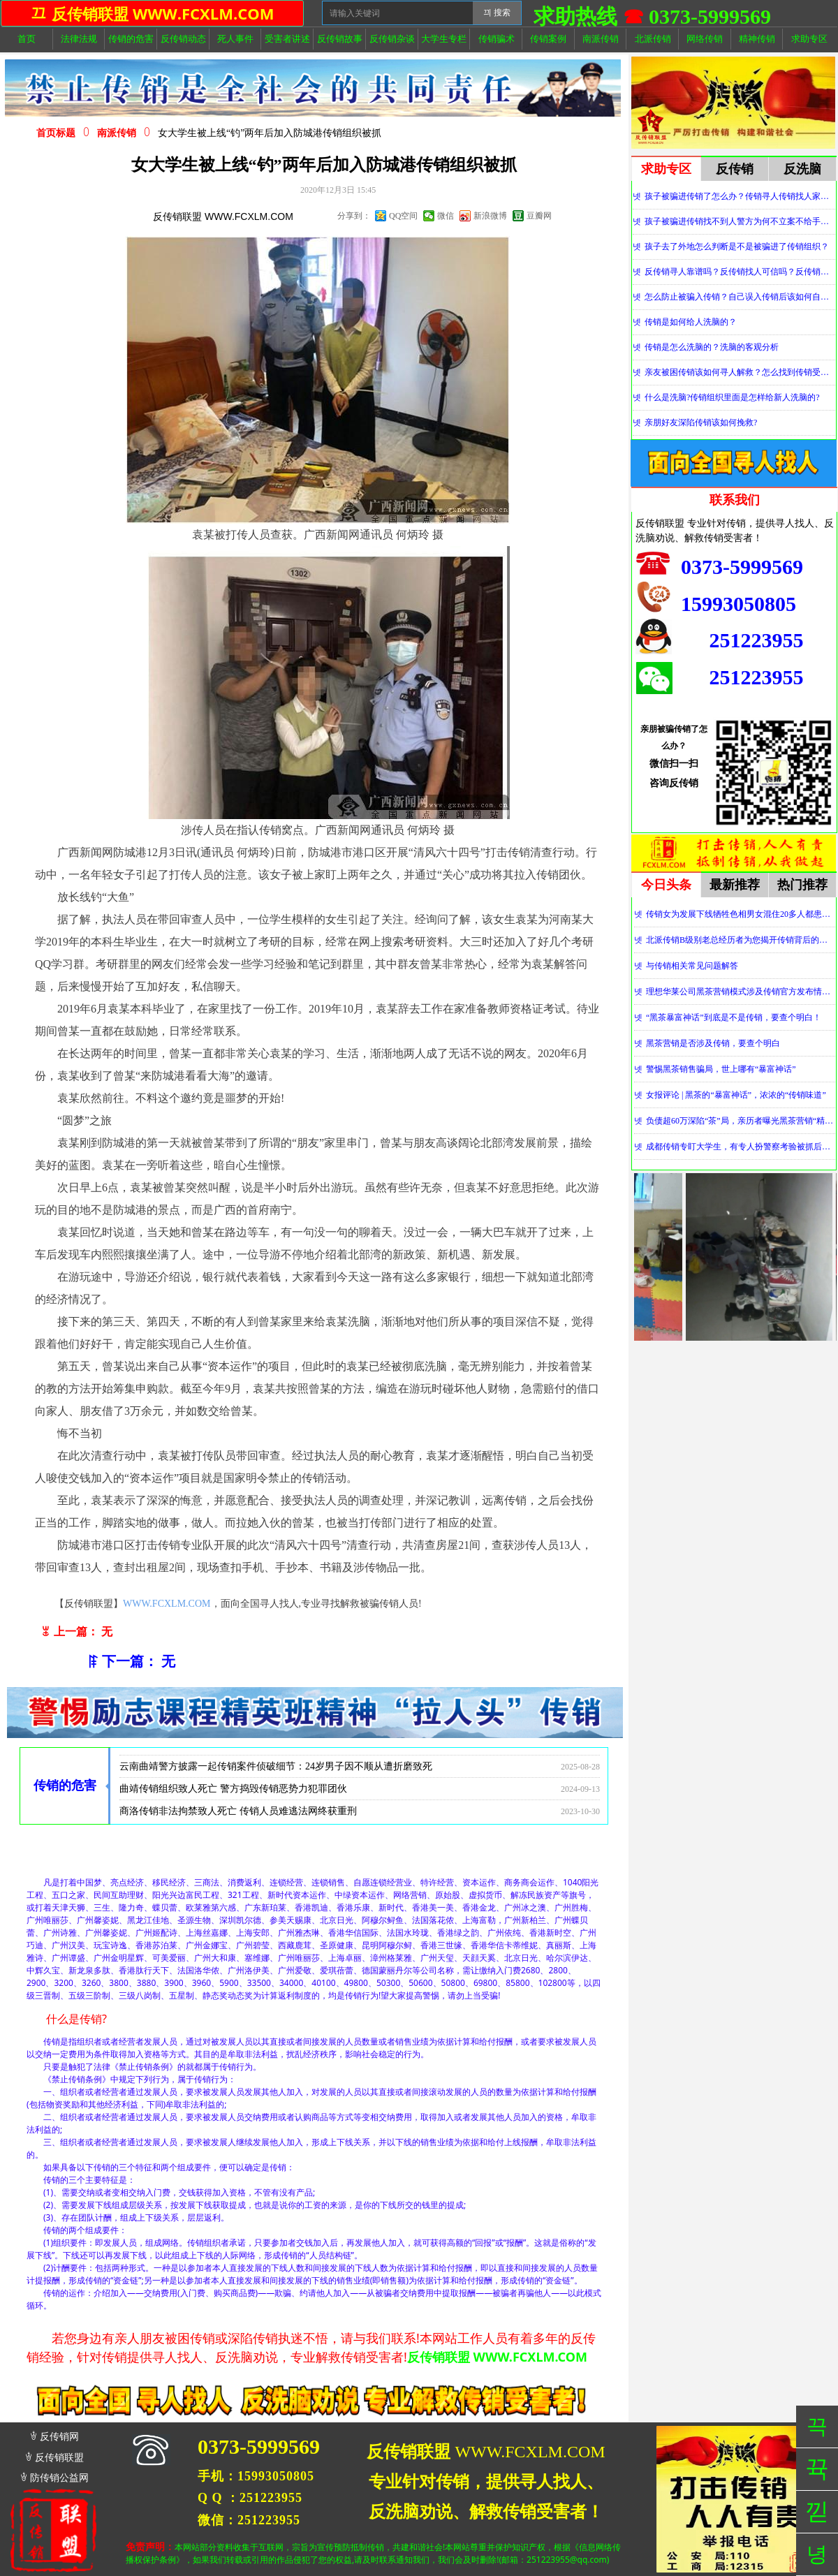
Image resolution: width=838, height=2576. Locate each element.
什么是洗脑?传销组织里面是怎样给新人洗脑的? (732, 397)
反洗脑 (802, 169)
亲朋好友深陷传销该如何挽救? (701, 422)
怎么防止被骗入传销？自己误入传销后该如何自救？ (740, 297)
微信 (445, 216)
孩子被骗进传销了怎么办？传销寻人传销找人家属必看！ (740, 196)
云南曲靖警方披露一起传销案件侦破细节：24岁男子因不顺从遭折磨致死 (275, 1774)
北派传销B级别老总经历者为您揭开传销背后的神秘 (740, 940)
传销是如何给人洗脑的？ (691, 322)
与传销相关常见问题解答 (692, 966)
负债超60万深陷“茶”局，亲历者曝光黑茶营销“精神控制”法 (740, 1121)
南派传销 (116, 133)
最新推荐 (735, 885)
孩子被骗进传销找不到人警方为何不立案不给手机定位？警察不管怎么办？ (740, 221)
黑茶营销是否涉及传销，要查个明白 (713, 1043)
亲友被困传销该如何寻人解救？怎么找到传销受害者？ (740, 372)
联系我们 (735, 500)
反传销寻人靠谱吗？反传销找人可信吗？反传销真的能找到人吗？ (740, 272)
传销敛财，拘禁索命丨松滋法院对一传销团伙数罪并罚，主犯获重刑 (266, 1751)
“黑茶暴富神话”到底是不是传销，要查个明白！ (733, 1017)
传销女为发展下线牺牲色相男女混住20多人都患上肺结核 (740, 914)
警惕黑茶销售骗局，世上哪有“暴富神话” (721, 1069)
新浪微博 (490, 216)
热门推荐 (802, 885)
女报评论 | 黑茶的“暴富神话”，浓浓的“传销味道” (736, 1095)
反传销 (735, 169)
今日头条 (666, 885)
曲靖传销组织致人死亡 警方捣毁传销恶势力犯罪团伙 (233, 1796)
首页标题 (55, 133)
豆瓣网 (539, 216)
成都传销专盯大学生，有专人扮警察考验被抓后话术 (740, 1146)
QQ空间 (403, 216)
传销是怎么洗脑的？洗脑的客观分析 (712, 347)
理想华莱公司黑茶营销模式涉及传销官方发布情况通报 (740, 991)
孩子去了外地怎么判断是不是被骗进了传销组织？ (737, 246)
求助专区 (666, 169)
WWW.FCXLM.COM (167, 1603)
